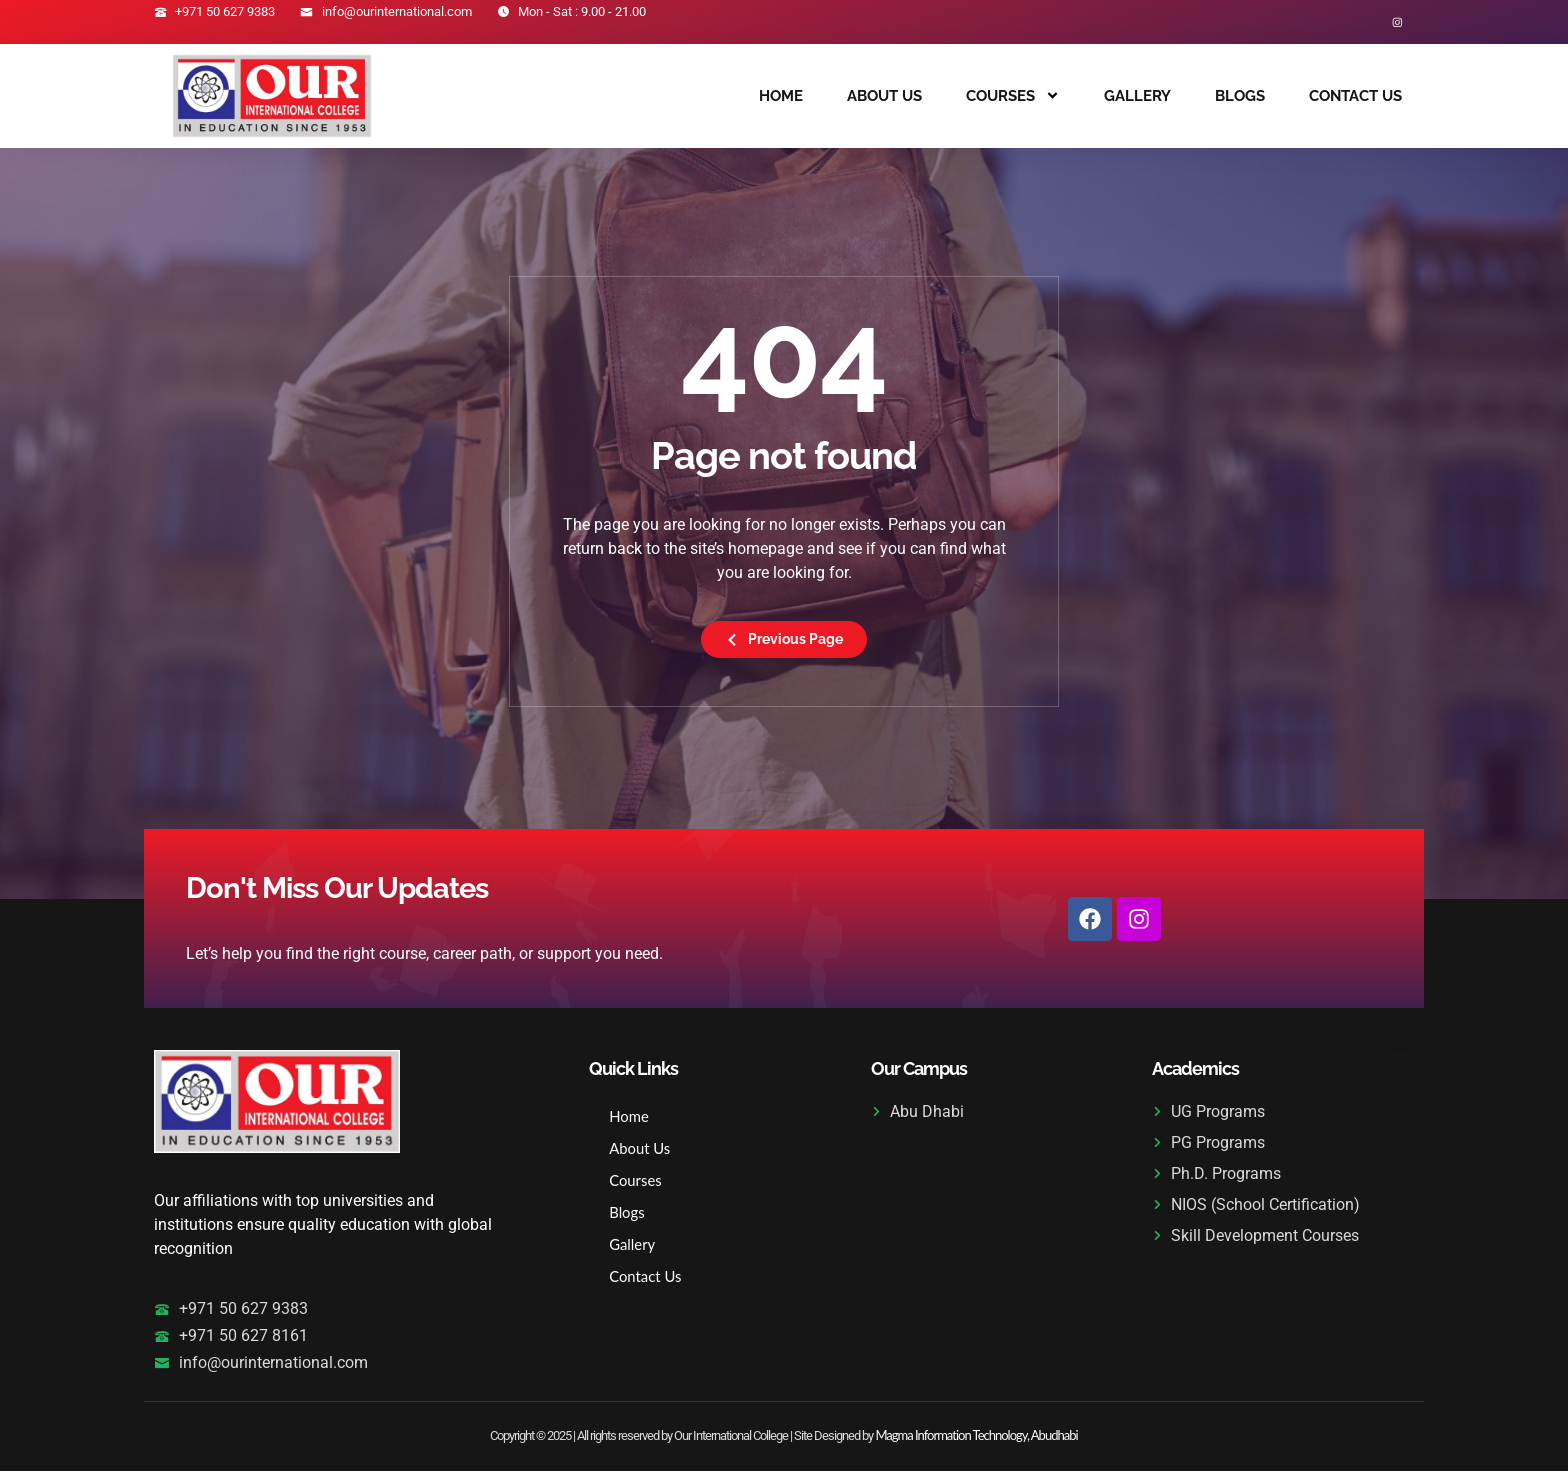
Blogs (1240, 96)
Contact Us (1355, 96)
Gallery (1137, 96)
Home (781, 96)
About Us (884, 96)
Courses (1013, 95)
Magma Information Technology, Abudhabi (976, 1437)
